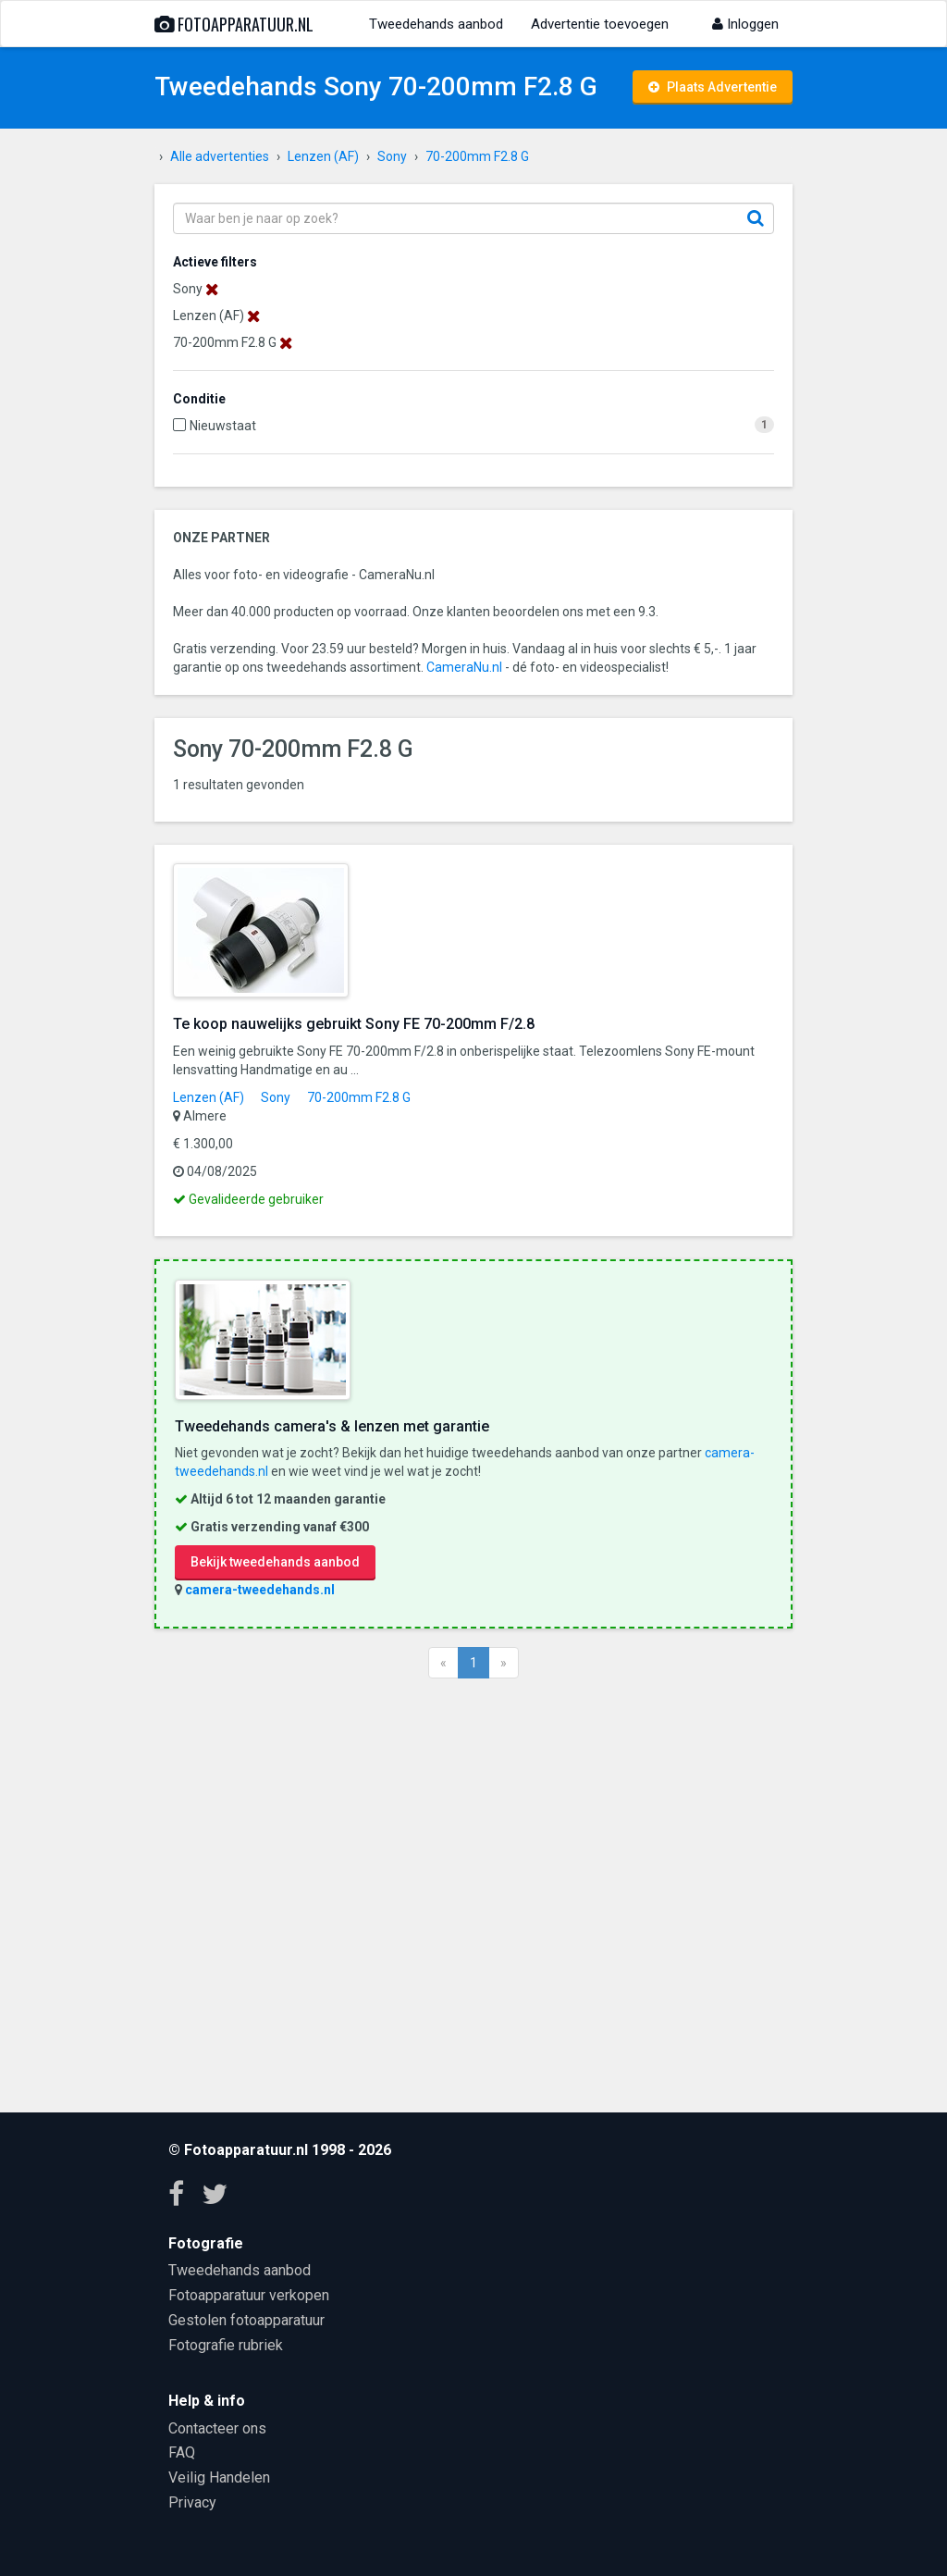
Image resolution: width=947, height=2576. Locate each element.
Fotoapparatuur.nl (234, 24)
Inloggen (745, 24)
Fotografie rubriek (225, 2345)
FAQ (181, 2452)
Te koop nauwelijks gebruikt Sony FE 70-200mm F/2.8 (354, 1024)
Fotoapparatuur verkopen (248, 2295)
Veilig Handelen (219, 2477)
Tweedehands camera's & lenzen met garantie (332, 1426)
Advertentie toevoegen (600, 24)
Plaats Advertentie (712, 87)
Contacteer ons (217, 2428)
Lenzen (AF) (208, 1097)
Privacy (192, 2502)
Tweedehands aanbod (436, 24)
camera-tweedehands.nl (260, 1589)
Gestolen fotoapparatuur (246, 2320)
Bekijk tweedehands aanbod (275, 1561)
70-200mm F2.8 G (359, 1097)
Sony (275, 1097)
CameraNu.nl (464, 667)
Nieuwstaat (223, 425)
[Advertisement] (473, 1893)
